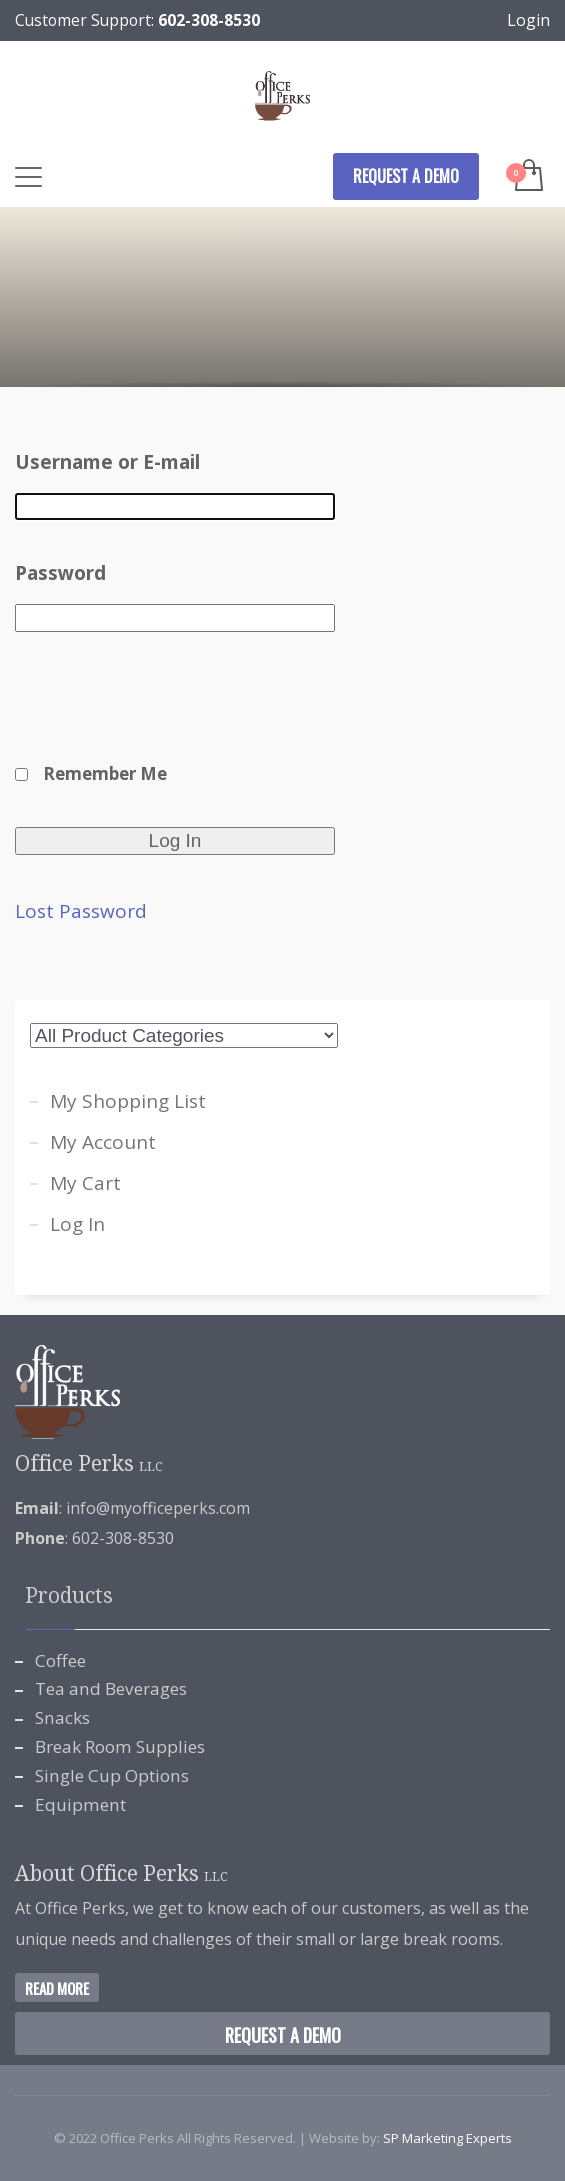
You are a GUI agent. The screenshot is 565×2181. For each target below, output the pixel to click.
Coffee (60, 1660)
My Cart (85, 1183)
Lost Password (81, 911)
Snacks (62, 1717)
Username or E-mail (107, 462)
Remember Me (105, 773)
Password (60, 573)
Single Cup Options (112, 1775)
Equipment (80, 1804)
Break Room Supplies (120, 1746)
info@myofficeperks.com (158, 1508)
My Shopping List (128, 1101)
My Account (103, 1142)
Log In (77, 1224)
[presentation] (167, 709)
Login (528, 20)
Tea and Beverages (111, 1688)
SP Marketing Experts (447, 2138)
